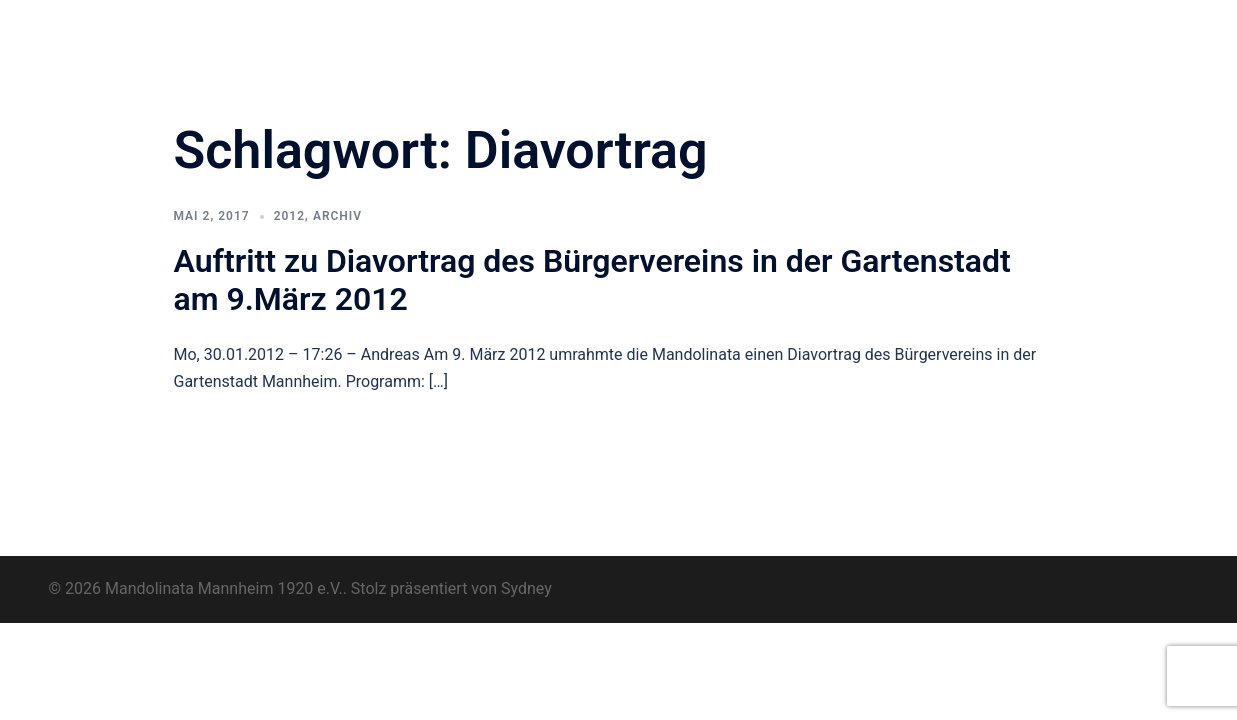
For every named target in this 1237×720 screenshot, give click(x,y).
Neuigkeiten (635, 31)
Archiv (1038, 31)
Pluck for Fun (742, 31)
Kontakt (477, 55)
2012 (289, 216)
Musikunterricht (940, 31)
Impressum (1121, 31)
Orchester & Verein (511, 31)
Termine (836, 31)
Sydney (526, 588)
